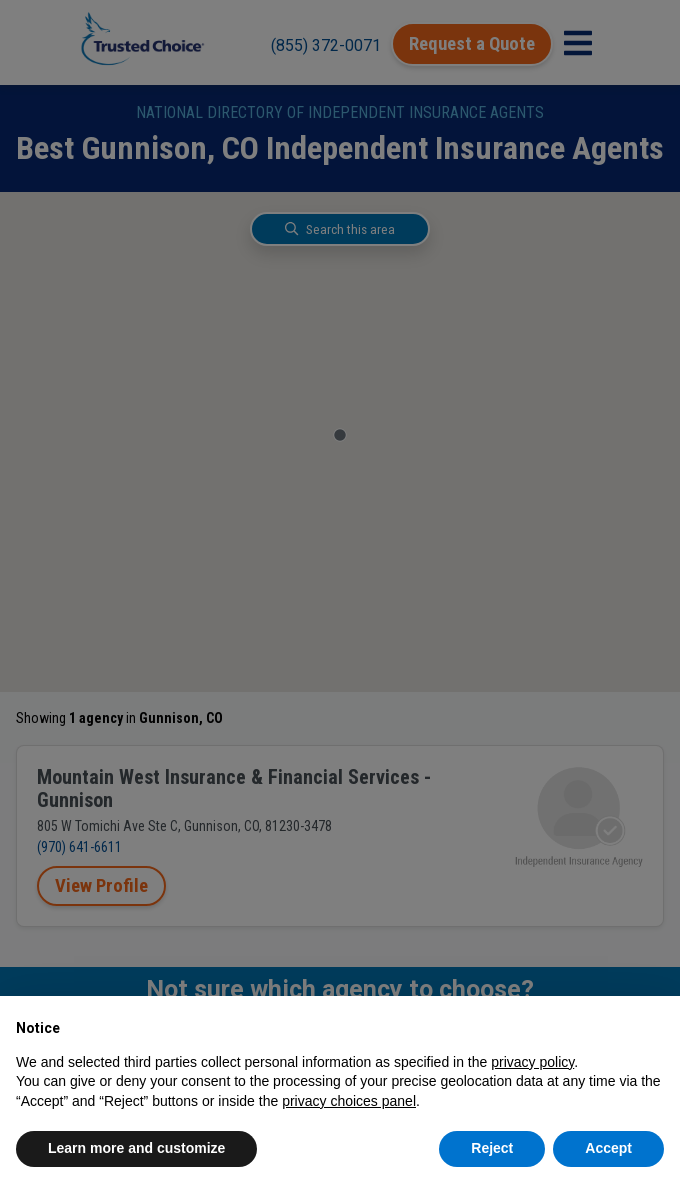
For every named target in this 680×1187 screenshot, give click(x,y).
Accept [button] (608, 1148)
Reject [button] (492, 1148)
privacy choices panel (349, 1101)
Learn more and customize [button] (136, 1148)
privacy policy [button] (532, 1062)
